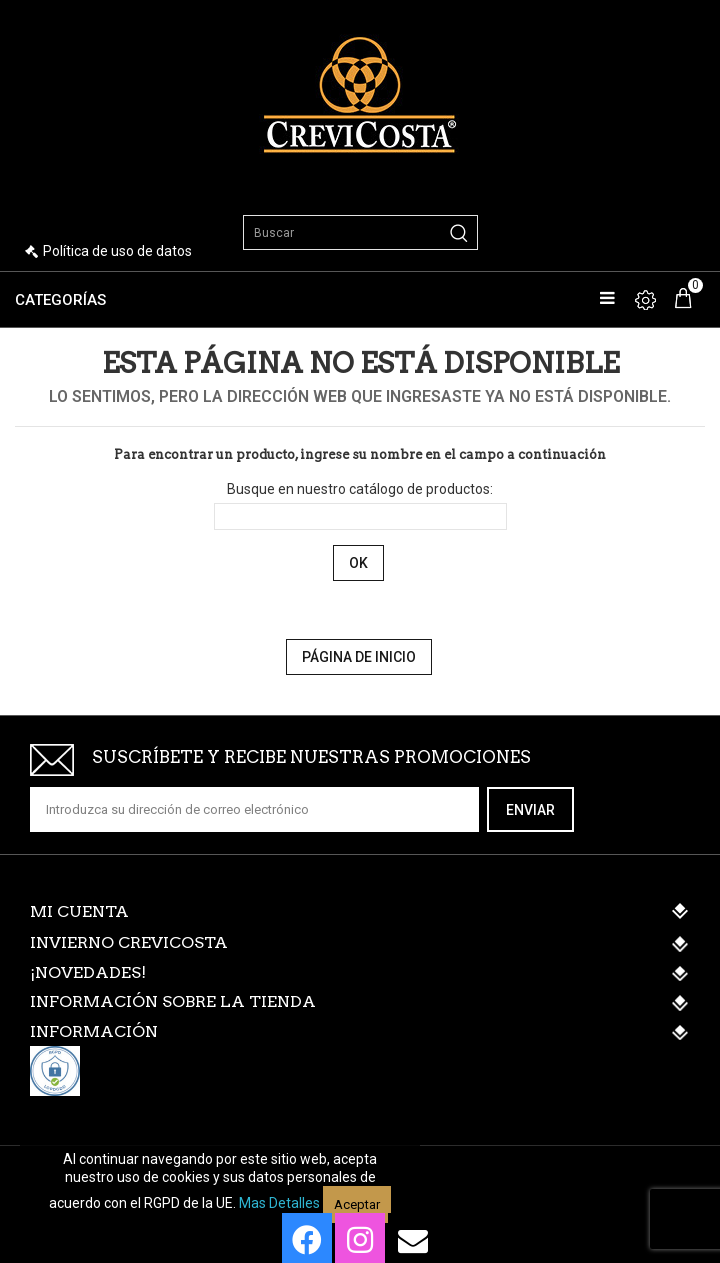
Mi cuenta (79, 911)
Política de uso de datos (117, 251)
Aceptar (357, 1204)
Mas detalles (279, 1203)
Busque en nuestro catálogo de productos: (360, 489)
